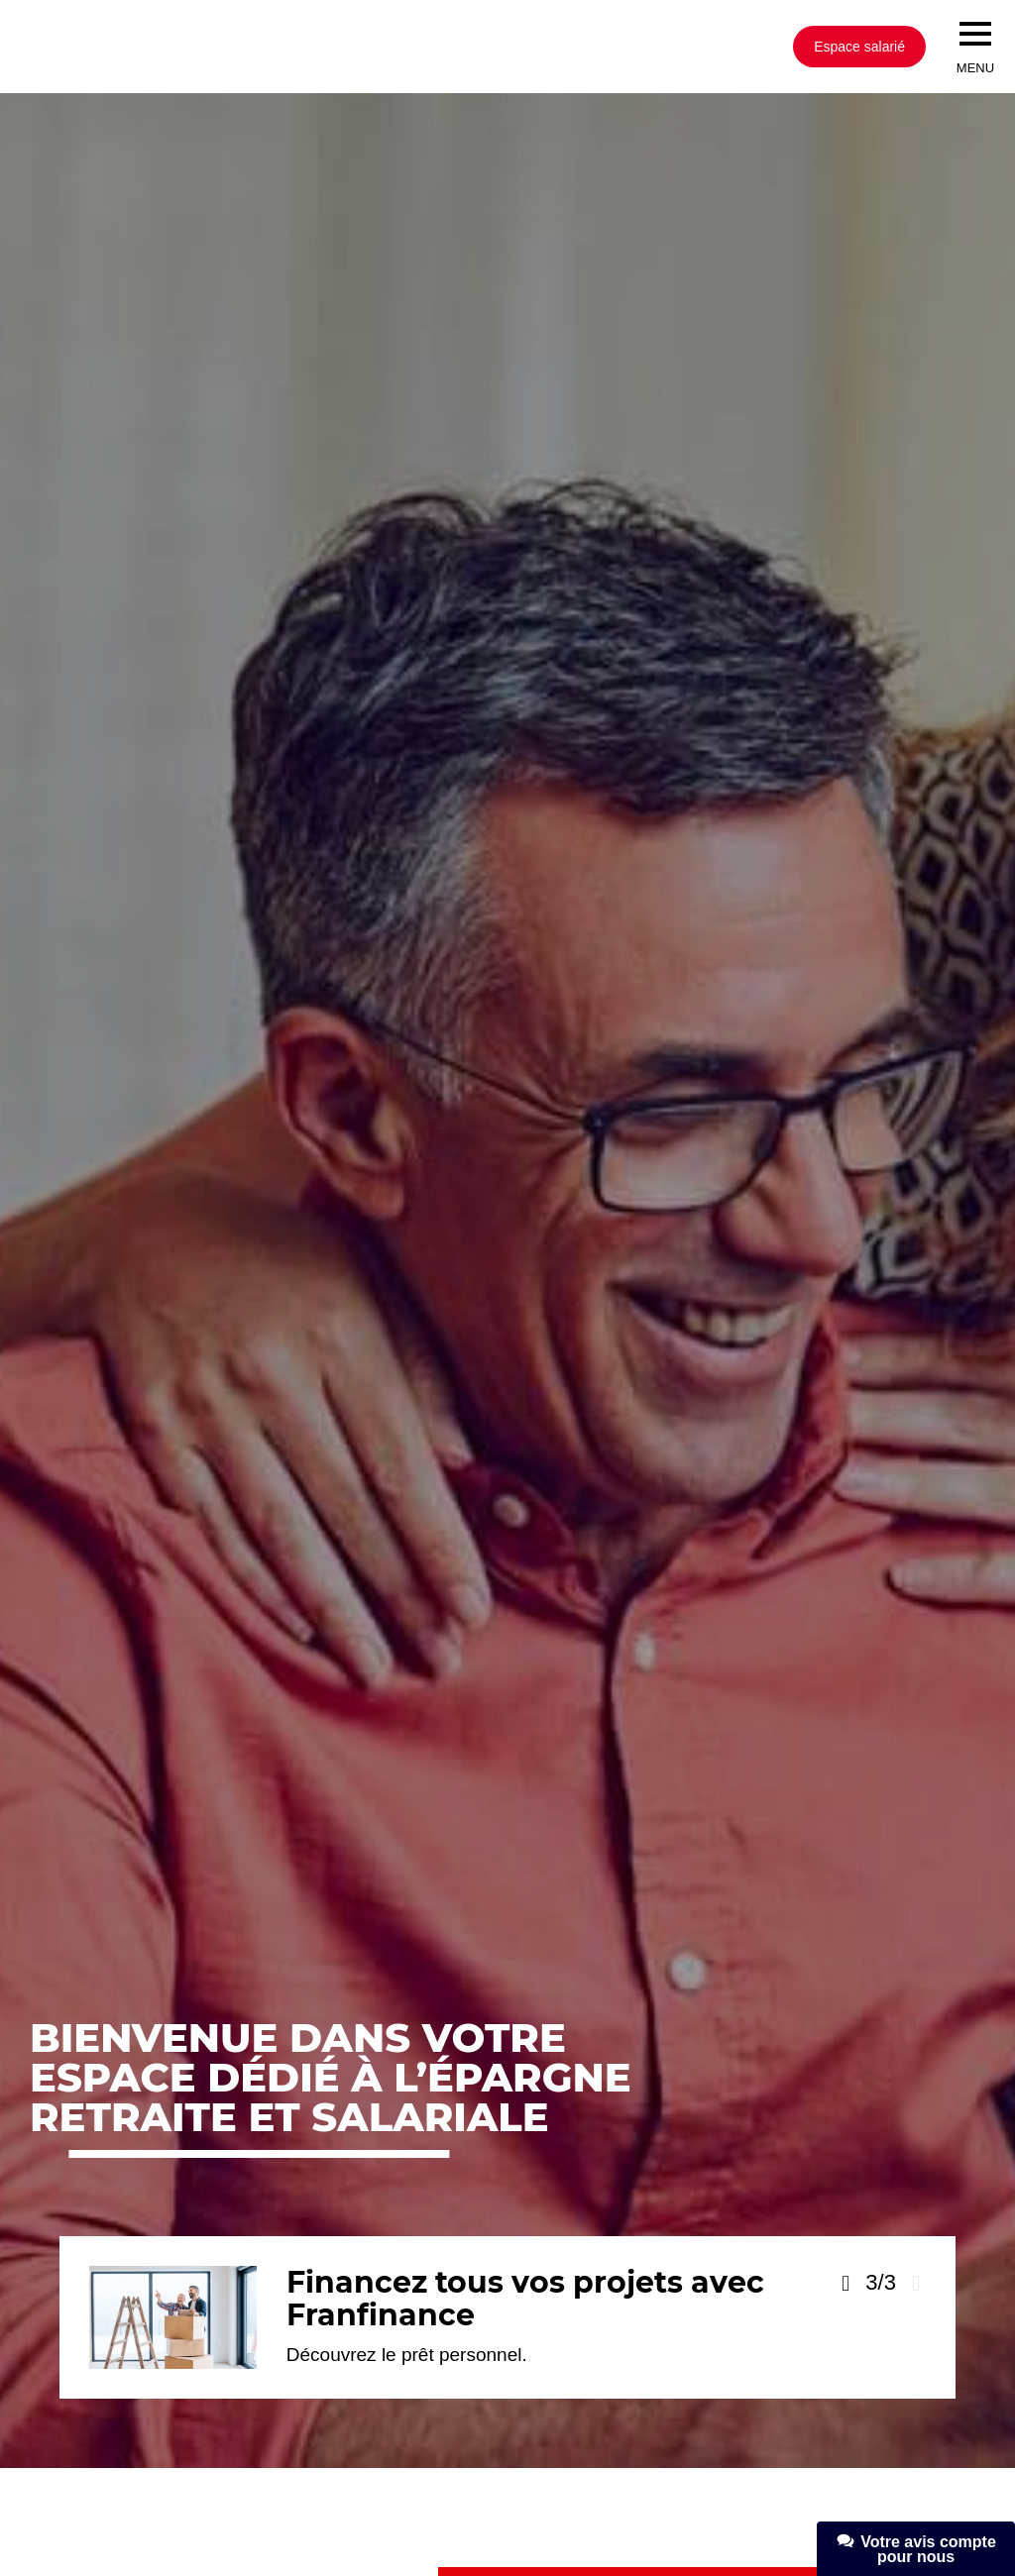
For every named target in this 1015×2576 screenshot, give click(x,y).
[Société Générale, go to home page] (292, 46)
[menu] (975, 33)
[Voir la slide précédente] (845, 2283)
